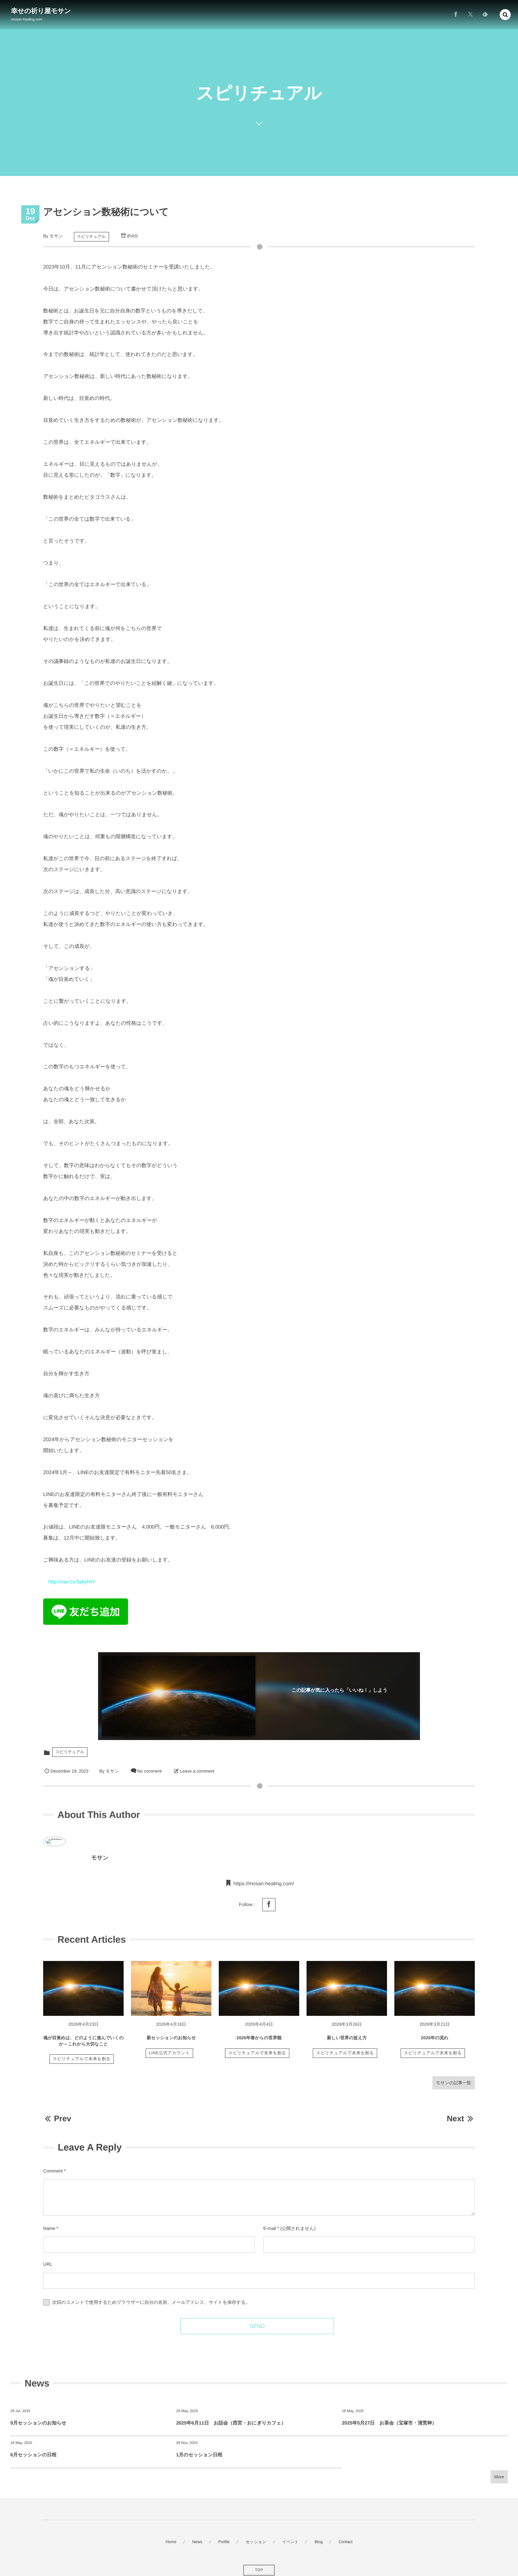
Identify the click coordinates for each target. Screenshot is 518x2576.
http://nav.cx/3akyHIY (71, 1582)
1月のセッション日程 (199, 2454)
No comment (149, 1771)
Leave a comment (197, 1771)
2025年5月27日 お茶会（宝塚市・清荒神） (389, 2423)
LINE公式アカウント (169, 2058)
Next (461, 2118)
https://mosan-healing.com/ (263, 1888)
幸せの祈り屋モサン (41, 11)
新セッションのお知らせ (171, 2043)
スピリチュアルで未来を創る (81, 2064)
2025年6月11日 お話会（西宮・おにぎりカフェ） (231, 2423)
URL (47, 2264)
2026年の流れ (434, 2043)
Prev (57, 2118)
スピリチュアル (91, 237)
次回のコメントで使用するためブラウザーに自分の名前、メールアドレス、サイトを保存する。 (151, 2302)
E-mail (269, 2228)
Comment (53, 2171)
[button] (505, 13)
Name (49, 2228)
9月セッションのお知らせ (38, 2423)
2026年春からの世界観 (259, 2043)
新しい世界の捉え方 (347, 2043)
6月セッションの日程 (33, 2454)
